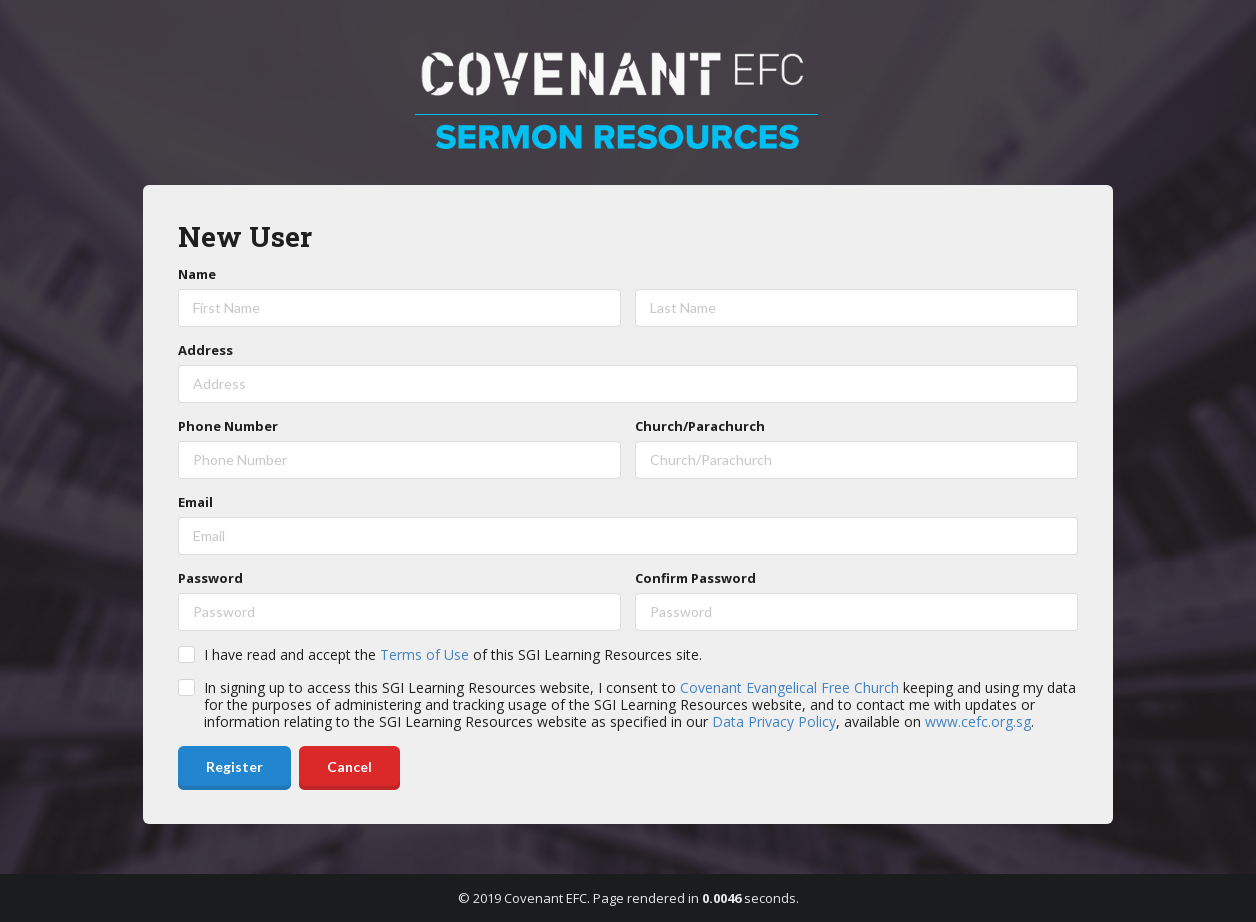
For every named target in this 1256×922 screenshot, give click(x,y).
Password (210, 578)
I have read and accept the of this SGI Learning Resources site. (453, 654)
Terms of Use (424, 654)
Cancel (349, 766)
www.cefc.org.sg (978, 721)
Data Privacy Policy (774, 721)
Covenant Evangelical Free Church (789, 687)
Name (197, 274)
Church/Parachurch (700, 426)
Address (205, 350)
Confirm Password (695, 578)
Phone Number (228, 426)
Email (195, 502)
